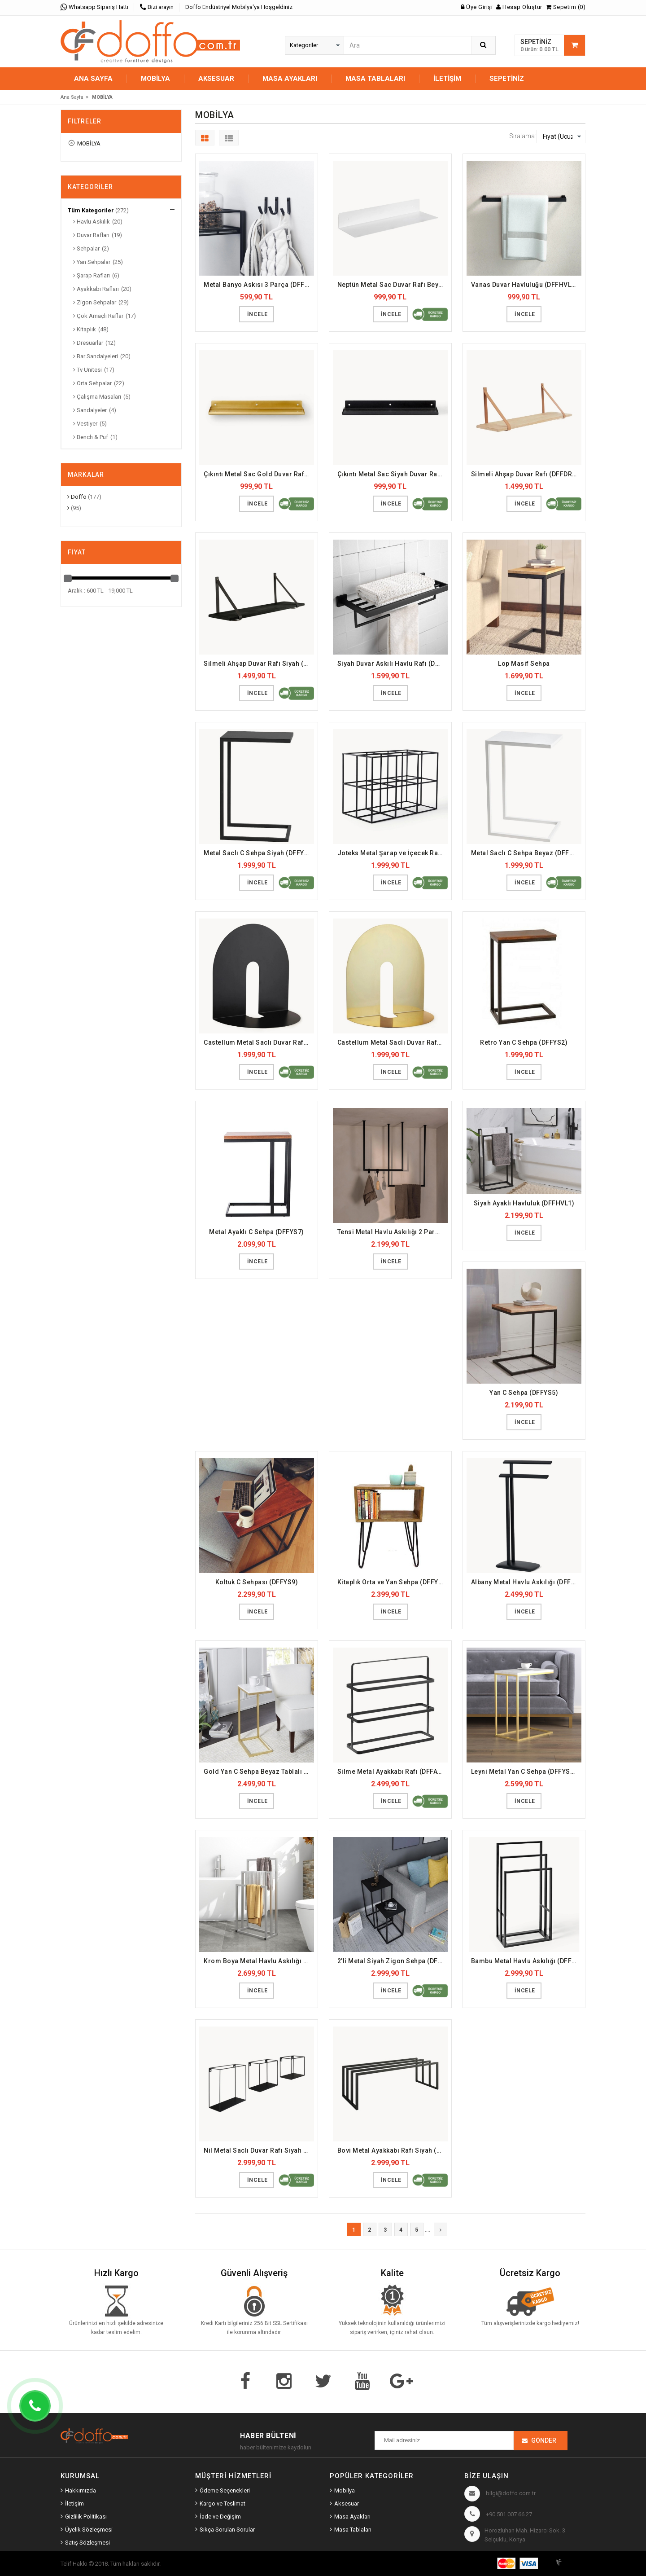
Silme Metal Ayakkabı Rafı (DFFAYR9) (392, 1771)
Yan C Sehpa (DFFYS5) (523, 1392)
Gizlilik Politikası (86, 2516)
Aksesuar (346, 2503)
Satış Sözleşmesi (87, 2542)
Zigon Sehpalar (94, 302)
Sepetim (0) (566, 7)
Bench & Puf (90, 437)
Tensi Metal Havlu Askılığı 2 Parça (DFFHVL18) (392, 1231)
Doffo (77, 496)
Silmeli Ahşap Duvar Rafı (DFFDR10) (526, 474)
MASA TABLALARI (375, 79)
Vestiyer (85, 423)
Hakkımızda (80, 2490)
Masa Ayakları (352, 2516)
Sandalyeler (90, 410)
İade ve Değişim (220, 2516)
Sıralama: (522, 136)
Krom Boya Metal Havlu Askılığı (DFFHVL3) (259, 1961)
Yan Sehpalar (91, 262)
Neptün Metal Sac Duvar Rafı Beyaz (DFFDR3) (392, 284)
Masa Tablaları (352, 2529)
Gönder (543, 2440)
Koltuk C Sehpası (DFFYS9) (256, 1582)
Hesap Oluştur (519, 7)
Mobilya (344, 2490)
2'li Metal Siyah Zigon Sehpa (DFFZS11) (392, 1961)
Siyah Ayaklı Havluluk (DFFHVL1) (524, 1203)
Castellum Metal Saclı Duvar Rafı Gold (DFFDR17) (392, 1042)
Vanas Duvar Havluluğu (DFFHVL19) (526, 284)
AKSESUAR (216, 79)
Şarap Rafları (91, 275)
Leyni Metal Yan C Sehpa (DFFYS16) (526, 1771)
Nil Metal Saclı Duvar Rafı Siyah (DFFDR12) (259, 2150)
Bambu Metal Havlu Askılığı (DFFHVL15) (526, 1961)
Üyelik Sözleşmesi (89, 2529)
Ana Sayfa (93, 79)
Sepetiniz (506, 79)
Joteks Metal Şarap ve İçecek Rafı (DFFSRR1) (392, 853)
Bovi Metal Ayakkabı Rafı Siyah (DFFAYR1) (392, 2150)
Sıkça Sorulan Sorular (227, 2529)
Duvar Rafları (91, 235)
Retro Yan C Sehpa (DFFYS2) (523, 1042)
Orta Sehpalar (92, 383)
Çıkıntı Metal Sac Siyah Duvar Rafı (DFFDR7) (392, 474)
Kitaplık (84, 329)
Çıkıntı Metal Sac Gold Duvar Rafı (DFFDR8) (259, 474)
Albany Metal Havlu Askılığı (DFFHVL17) (526, 1582)
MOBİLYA (155, 79)
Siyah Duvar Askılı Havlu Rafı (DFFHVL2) (392, 663)
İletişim (447, 79)
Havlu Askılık (91, 221)
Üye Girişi (477, 7)
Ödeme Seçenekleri (225, 2490)
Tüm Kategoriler (91, 210)
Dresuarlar (88, 342)
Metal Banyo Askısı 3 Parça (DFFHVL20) (259, 284)
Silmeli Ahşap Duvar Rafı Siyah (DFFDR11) (259, 663)
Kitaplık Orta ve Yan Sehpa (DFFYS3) (392, 1582)
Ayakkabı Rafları (96, 289)
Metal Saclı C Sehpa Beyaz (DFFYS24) (526, 853)
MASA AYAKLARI (289, 79)
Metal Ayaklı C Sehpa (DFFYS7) (256, 1231)
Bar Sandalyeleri (95, 356)
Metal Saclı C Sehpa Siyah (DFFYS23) (259, 853)
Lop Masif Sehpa (524, 663)
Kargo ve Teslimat (222, 2503)
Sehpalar (86, 248)
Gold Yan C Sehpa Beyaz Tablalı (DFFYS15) (259, 1771)
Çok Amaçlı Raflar (98, 315)
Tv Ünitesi (87, 369)
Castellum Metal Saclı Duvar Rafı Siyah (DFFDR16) (259, 1042)
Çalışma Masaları (97, 396)
